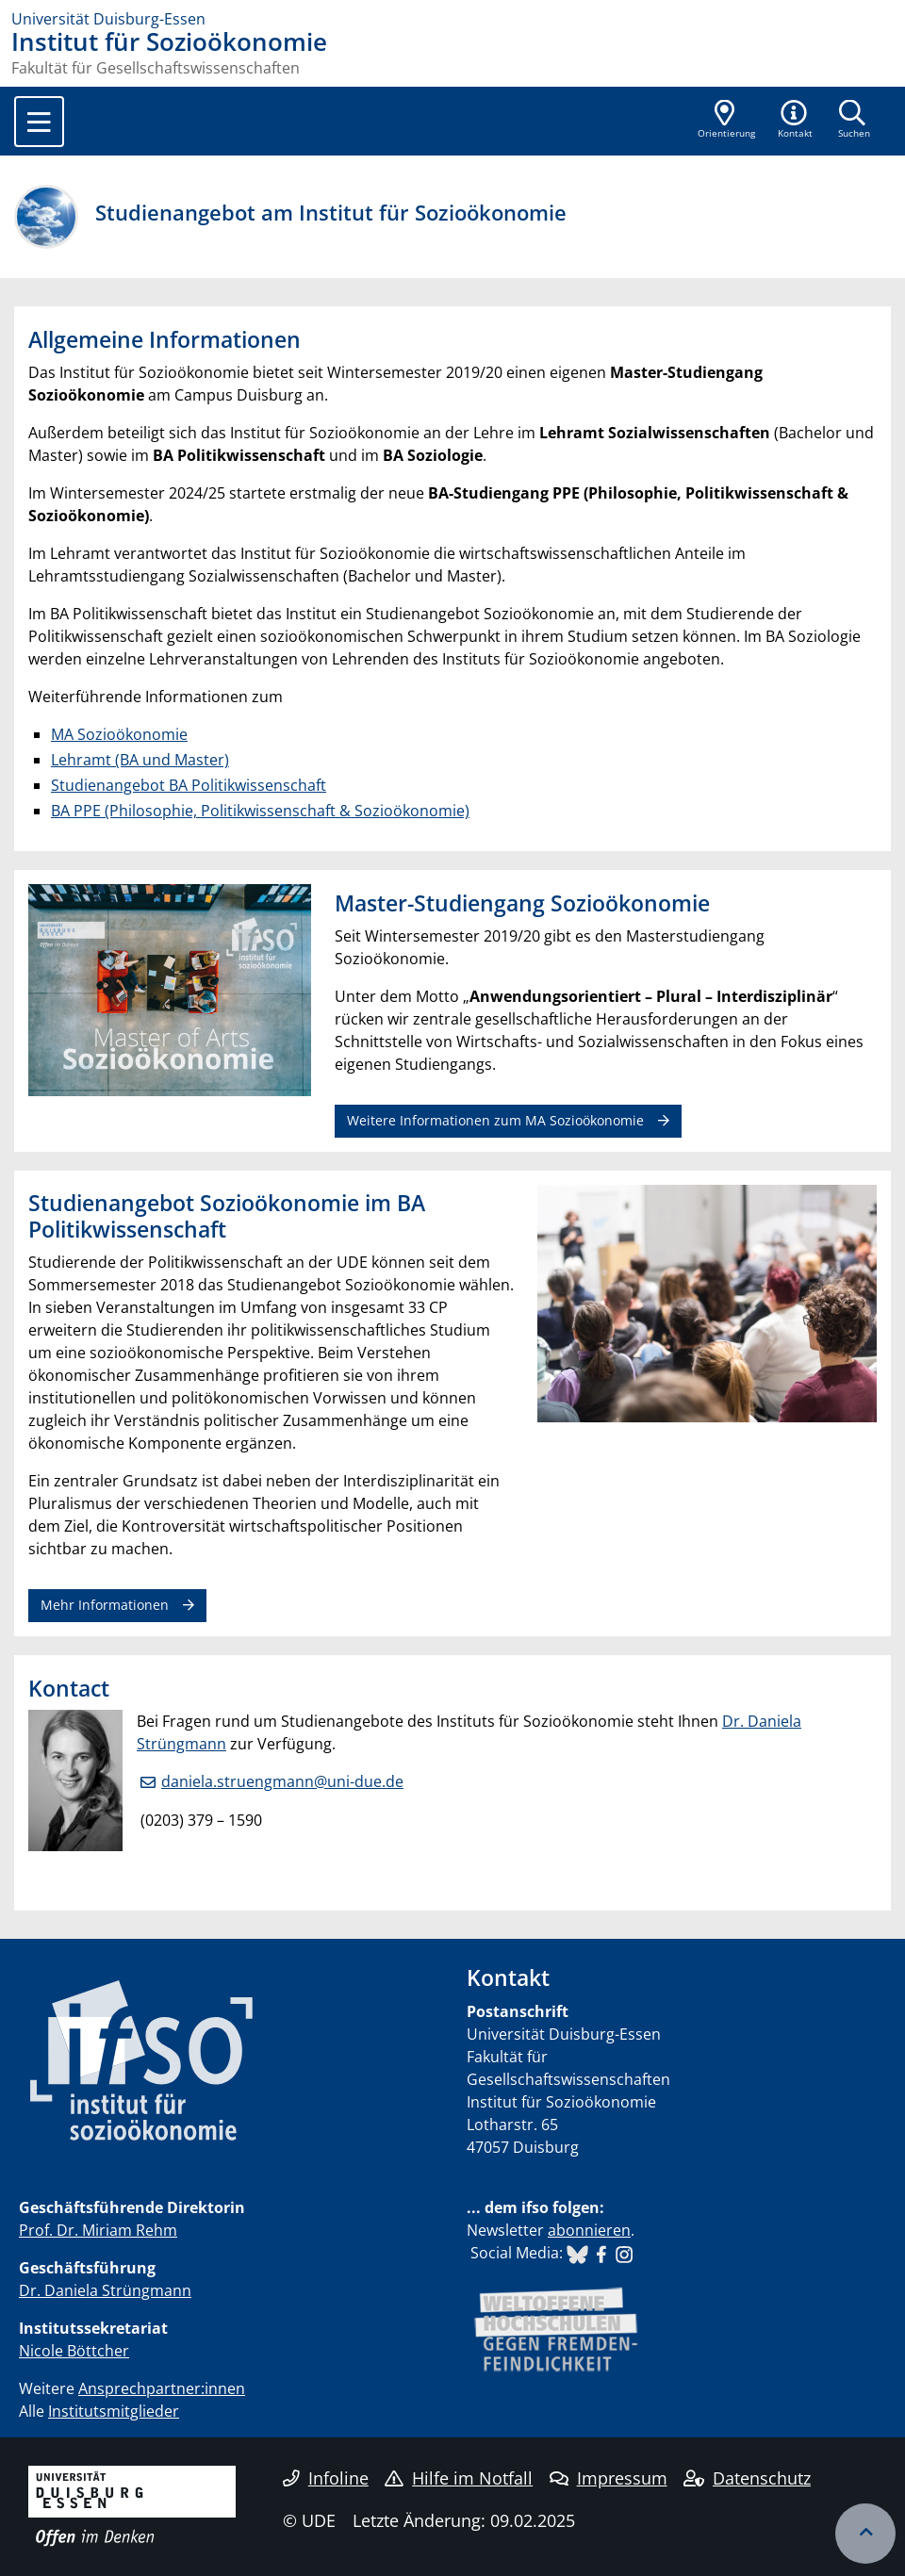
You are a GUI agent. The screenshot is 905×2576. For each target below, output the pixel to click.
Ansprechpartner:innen (161, 2388)
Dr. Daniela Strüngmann (105, 2290)
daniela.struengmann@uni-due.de (282, 1781)
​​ (577, 2252)
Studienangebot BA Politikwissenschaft (188, 785)
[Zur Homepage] (452, 19)
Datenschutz (747, 2478)
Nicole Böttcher (74, 2350)
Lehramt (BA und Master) (140, 759)
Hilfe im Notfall (459, 2478)
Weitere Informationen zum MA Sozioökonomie (495, 1120)
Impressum (608, 2478)
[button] (796, 120)
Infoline (326, 2478)
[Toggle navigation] (39, 121)
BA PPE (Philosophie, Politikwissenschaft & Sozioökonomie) (260, 810)
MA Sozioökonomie (119, 734)
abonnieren (589, 2230)
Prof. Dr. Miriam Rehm (98, 2230)
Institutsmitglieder (113, 2411)
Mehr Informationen (105, 1605)
